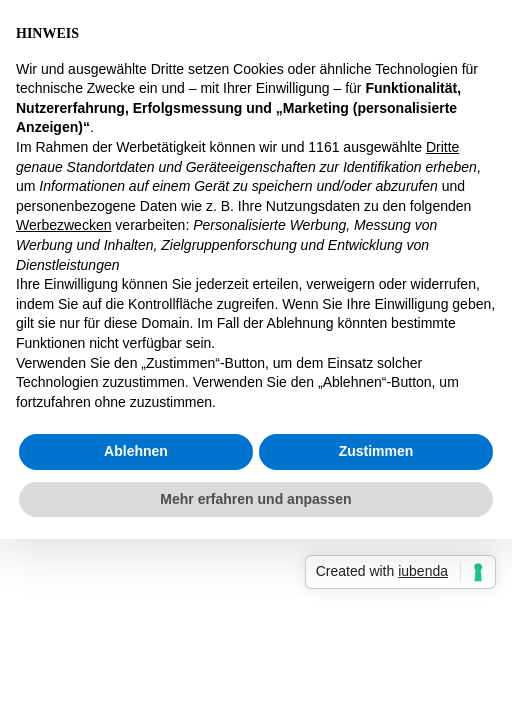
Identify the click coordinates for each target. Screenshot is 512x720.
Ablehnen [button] (136, 451)
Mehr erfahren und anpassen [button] (255, 499)
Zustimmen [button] (376, 451)
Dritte (442, 147)
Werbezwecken (63, 225)
